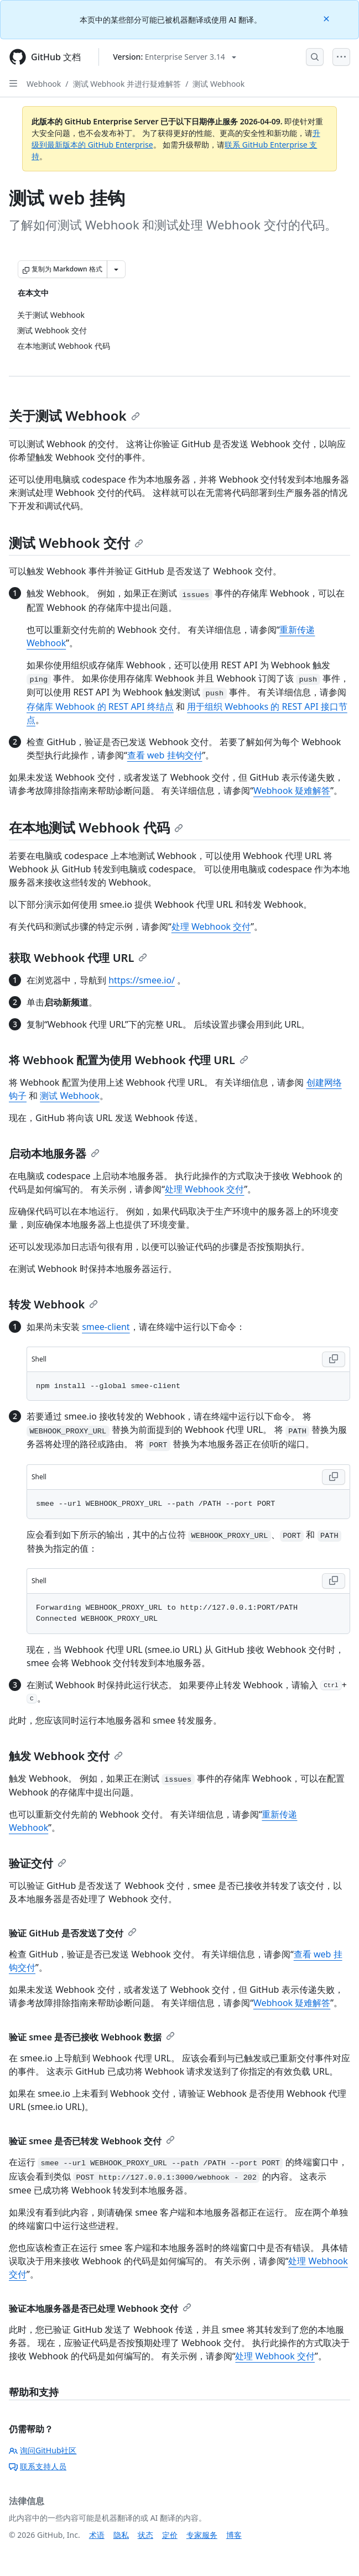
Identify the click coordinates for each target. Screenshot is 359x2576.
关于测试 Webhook (74, 415)
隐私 (121, 2535)
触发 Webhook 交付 (66, 1755)
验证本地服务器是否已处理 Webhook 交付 (100, 2308)
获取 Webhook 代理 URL (78, 957)
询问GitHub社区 (43, 2450)
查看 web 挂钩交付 (164, 755)
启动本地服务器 (54, 1153)
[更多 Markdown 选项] (116, 269)
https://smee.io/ (141, 980)
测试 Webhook (218, 83)
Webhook (44, 83)
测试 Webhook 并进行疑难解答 (127, 83)
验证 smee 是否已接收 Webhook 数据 (92, 2037)
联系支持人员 (37, 2466)
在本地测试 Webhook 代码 (96, 827)
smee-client (105, 1327)
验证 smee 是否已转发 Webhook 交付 (92, 2141)
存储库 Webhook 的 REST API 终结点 (100, 706)
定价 (170, 2535)
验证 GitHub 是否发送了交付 (73, 1933)
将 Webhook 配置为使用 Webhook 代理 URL (128, 1060)
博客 (234, 2535)
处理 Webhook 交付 (211, 926)
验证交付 (37, 1863)
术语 (97, 2535)
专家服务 (201, 2535)
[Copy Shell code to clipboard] (333, 1359)
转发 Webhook (53, 1304)
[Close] (327, 18)
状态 (145, 2535)
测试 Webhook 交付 (76, 542)
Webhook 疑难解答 (291, 790)
